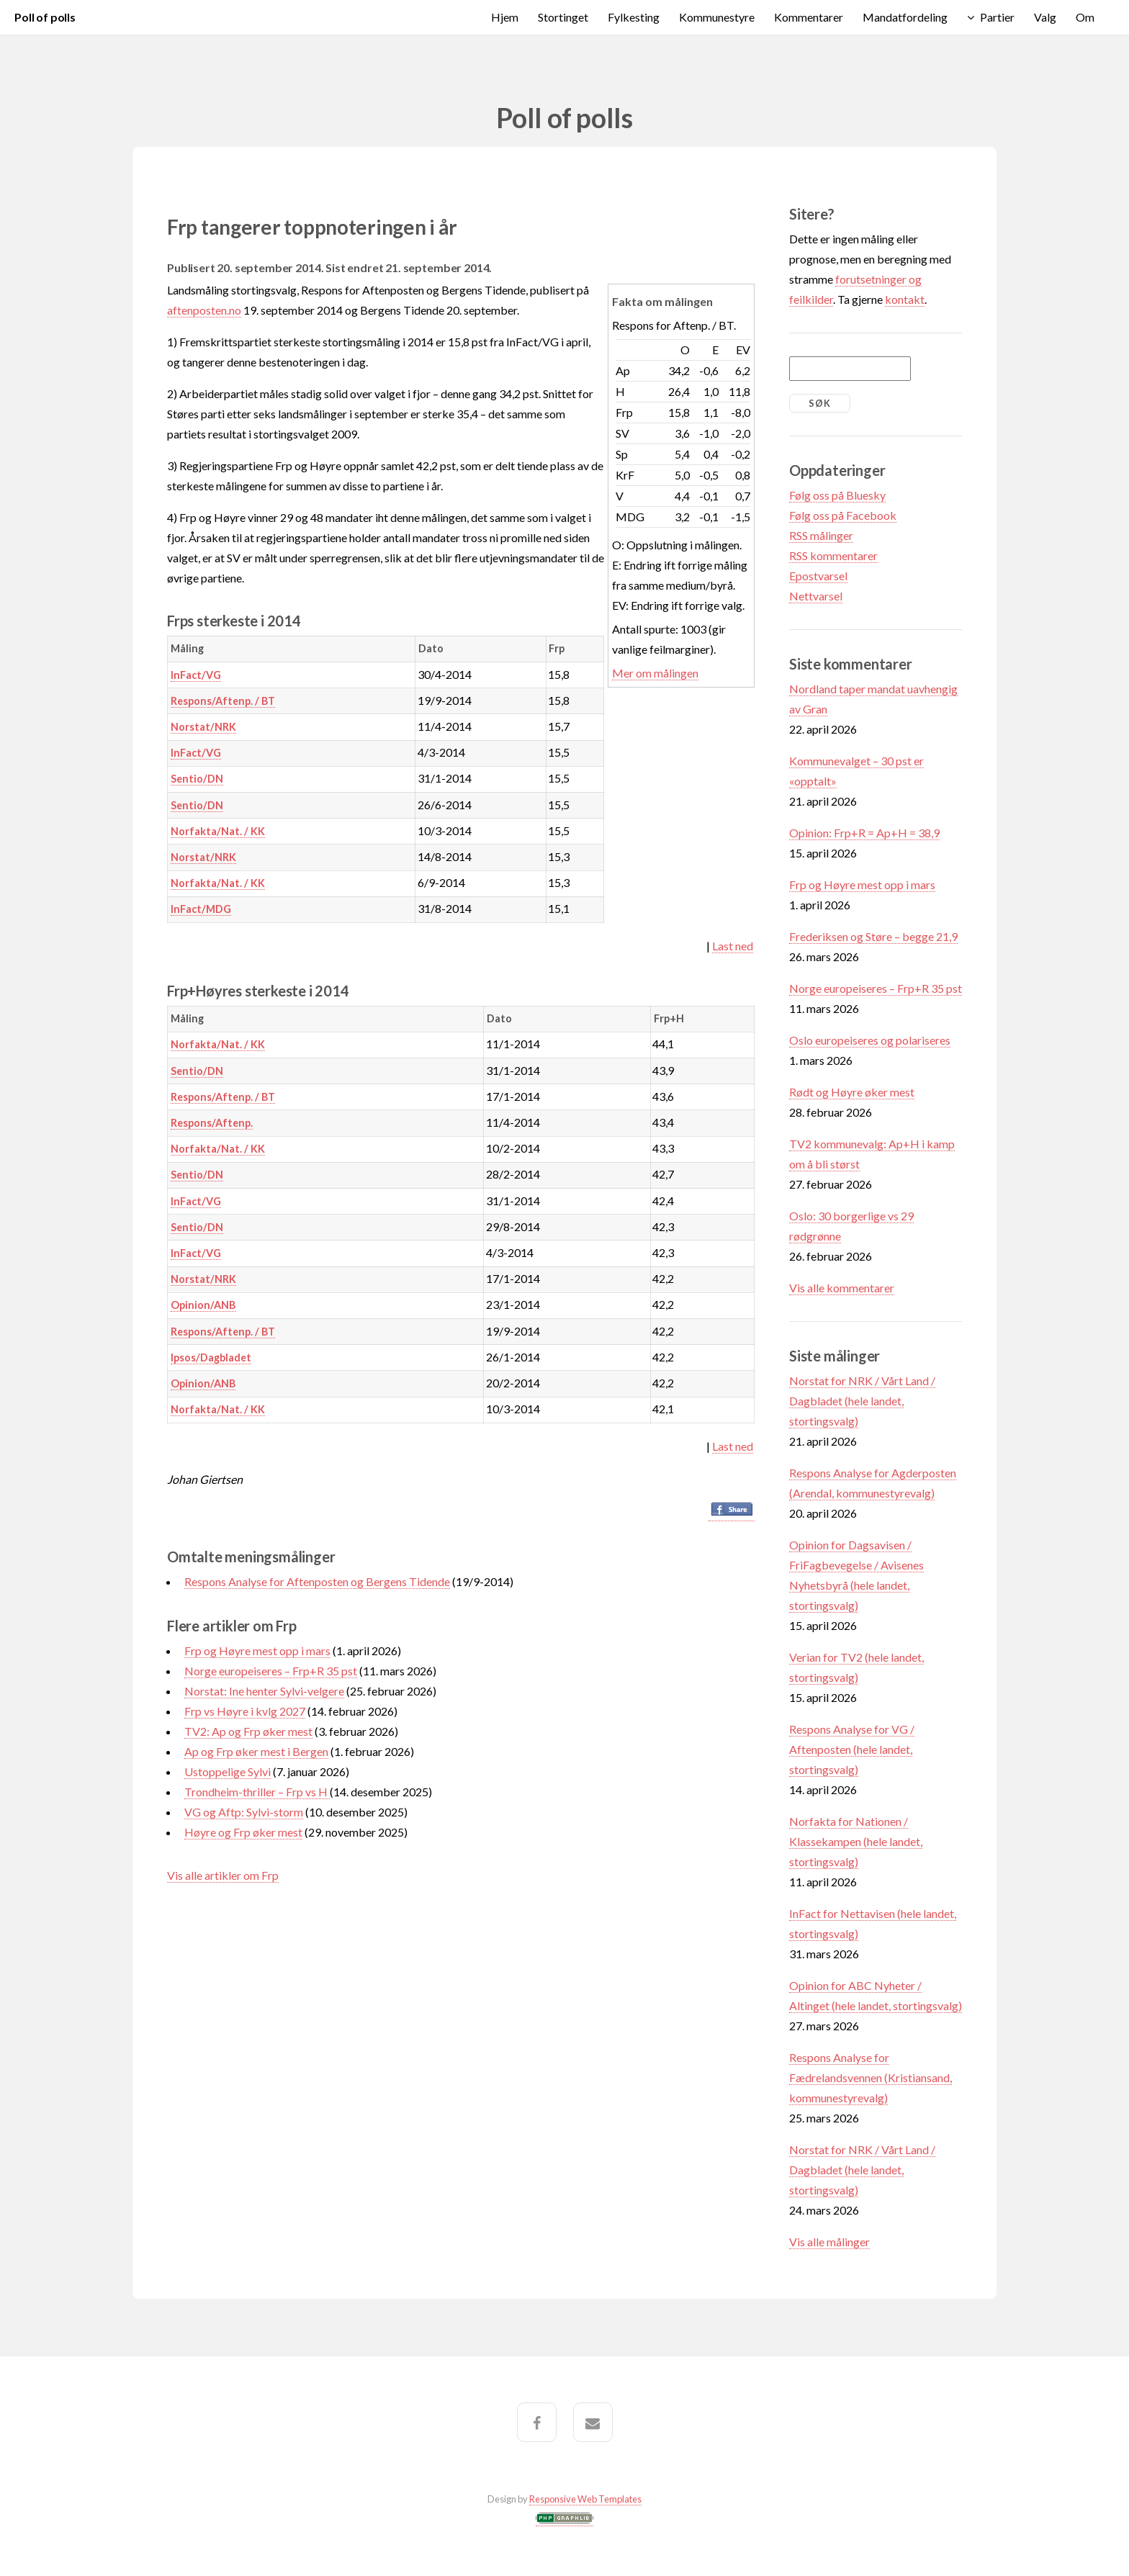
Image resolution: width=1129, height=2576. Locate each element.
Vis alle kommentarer (841, 1287)
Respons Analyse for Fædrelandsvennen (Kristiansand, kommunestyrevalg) (870, 2077)
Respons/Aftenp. (212, 1123)
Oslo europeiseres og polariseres (869, 1040)
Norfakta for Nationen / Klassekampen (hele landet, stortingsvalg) (855, 1841)
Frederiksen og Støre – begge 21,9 (873, 936)
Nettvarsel (815, 596)
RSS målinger (821, 535)
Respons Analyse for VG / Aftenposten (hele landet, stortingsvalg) (851, 1749)
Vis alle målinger (829, 2241)
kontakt (905, 299)
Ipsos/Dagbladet (211, 1357)
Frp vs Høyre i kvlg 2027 (244, 1711)
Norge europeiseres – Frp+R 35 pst (270, 1670)
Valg (1045, 17)
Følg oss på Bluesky (837, 495)
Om (1085, 17)
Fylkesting (634, 17)
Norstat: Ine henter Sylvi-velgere (264, 1691)
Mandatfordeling (905, 17)
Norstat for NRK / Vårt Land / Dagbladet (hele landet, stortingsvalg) (862, 1401)
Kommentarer (808, 17)
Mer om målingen (655, 673)
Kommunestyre (717, 17)
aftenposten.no (204, 310)
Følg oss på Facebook (842, 515)
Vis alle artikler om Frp (223, 1875)
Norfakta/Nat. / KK (218, 831)
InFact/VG (196, 675)
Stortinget (563, 17)
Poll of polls (45, 17)
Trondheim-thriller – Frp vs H (257, 1791)
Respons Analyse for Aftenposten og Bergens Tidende (317, 1581)
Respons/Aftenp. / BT (223, 701)
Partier (997, 17)
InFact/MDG (201, 909)
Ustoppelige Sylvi (227, 1771)
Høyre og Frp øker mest (243, 1832)
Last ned (732, 946)
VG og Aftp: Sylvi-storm (243, 1812)
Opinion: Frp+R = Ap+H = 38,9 (864, 832)
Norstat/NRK (203, 727)
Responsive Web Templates (585, 2499)
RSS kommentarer (833, 555)
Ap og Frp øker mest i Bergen (256, 1751)
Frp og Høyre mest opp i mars (257, 1650)
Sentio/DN (197, 779)
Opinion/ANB (203, 1305)
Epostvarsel (818, 575)
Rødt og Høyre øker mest (851, 1092)
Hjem (504, 17)
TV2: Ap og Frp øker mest (248, 1731)
